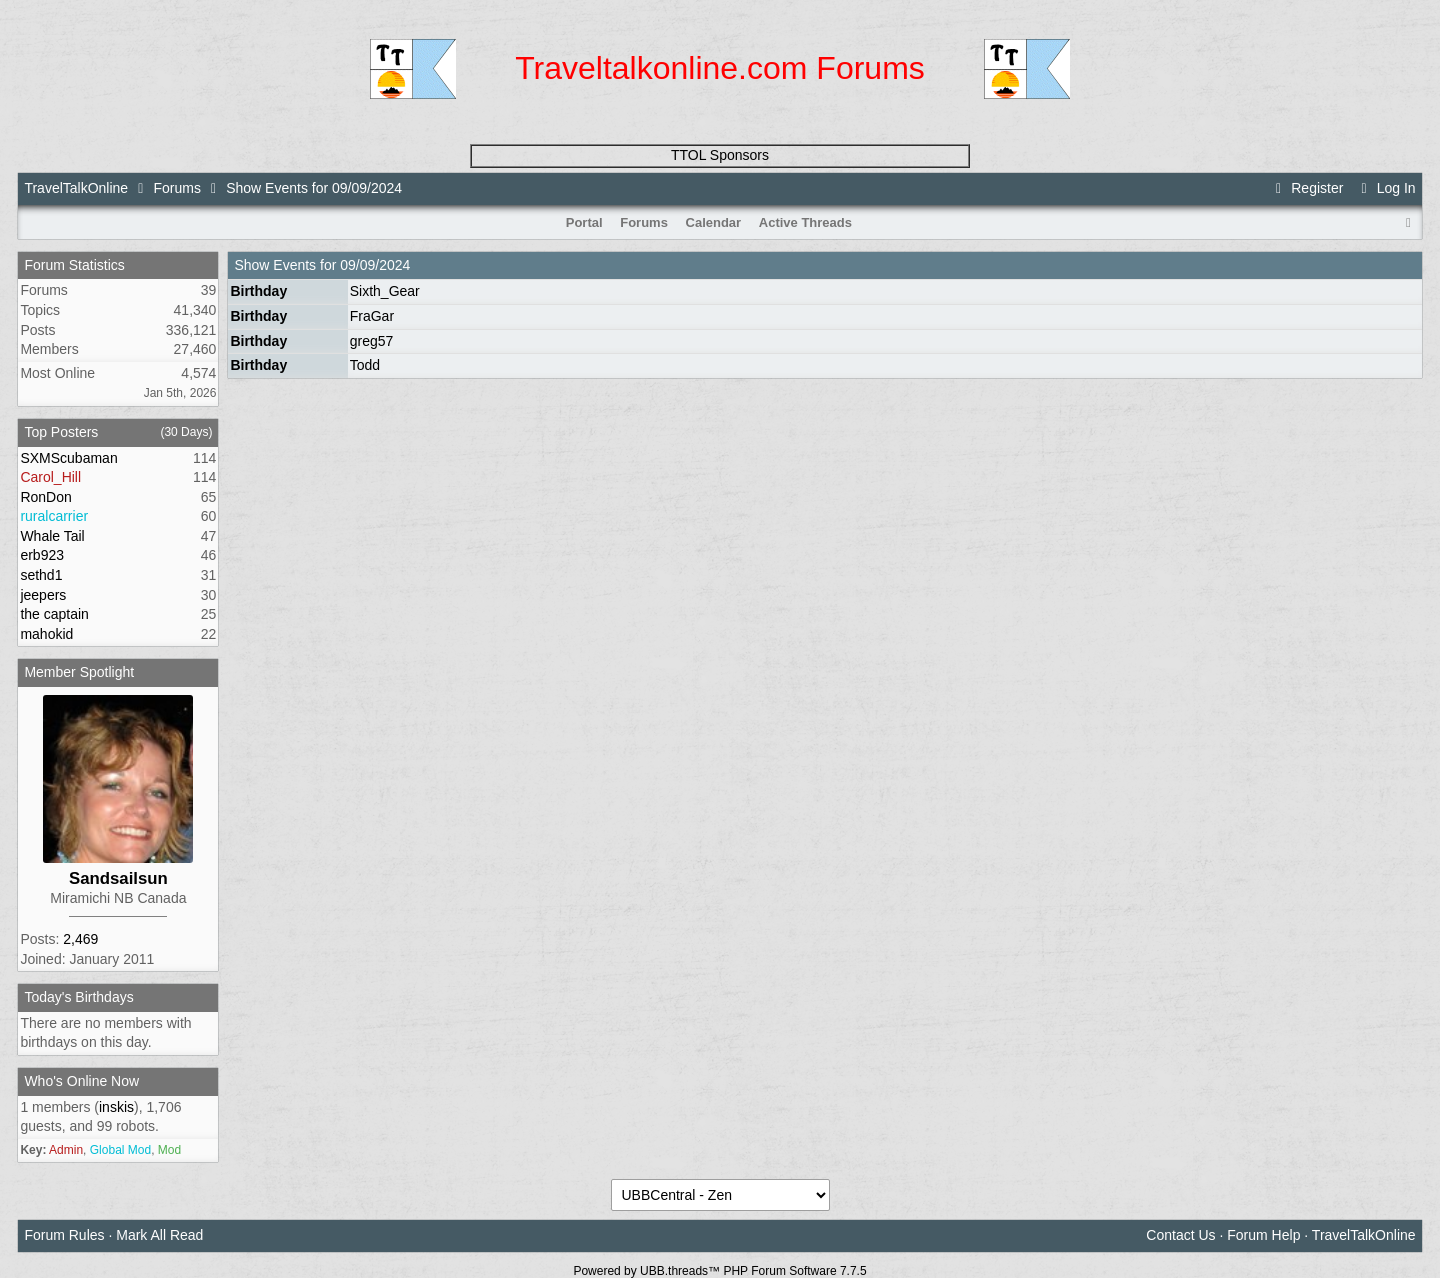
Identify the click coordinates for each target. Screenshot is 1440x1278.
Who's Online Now (81, 1081)
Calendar (714, 222)
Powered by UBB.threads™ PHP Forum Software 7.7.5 (719, 1271)
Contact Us (1180, 1235)
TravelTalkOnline (76, 188)
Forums (176, 188)
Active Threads (805, 222)
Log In (1385, 188)
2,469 (80, 939)
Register (1307, 188)
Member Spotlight (79, 672)
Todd (365, 365)
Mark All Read (159, 1235)
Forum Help (1263, 1235)
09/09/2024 (375, 265)
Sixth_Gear (385, 291)
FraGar (372, 316)
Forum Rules (64, 1235)
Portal (584, 222)
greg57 (372, 341)
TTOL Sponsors (720, 155)
